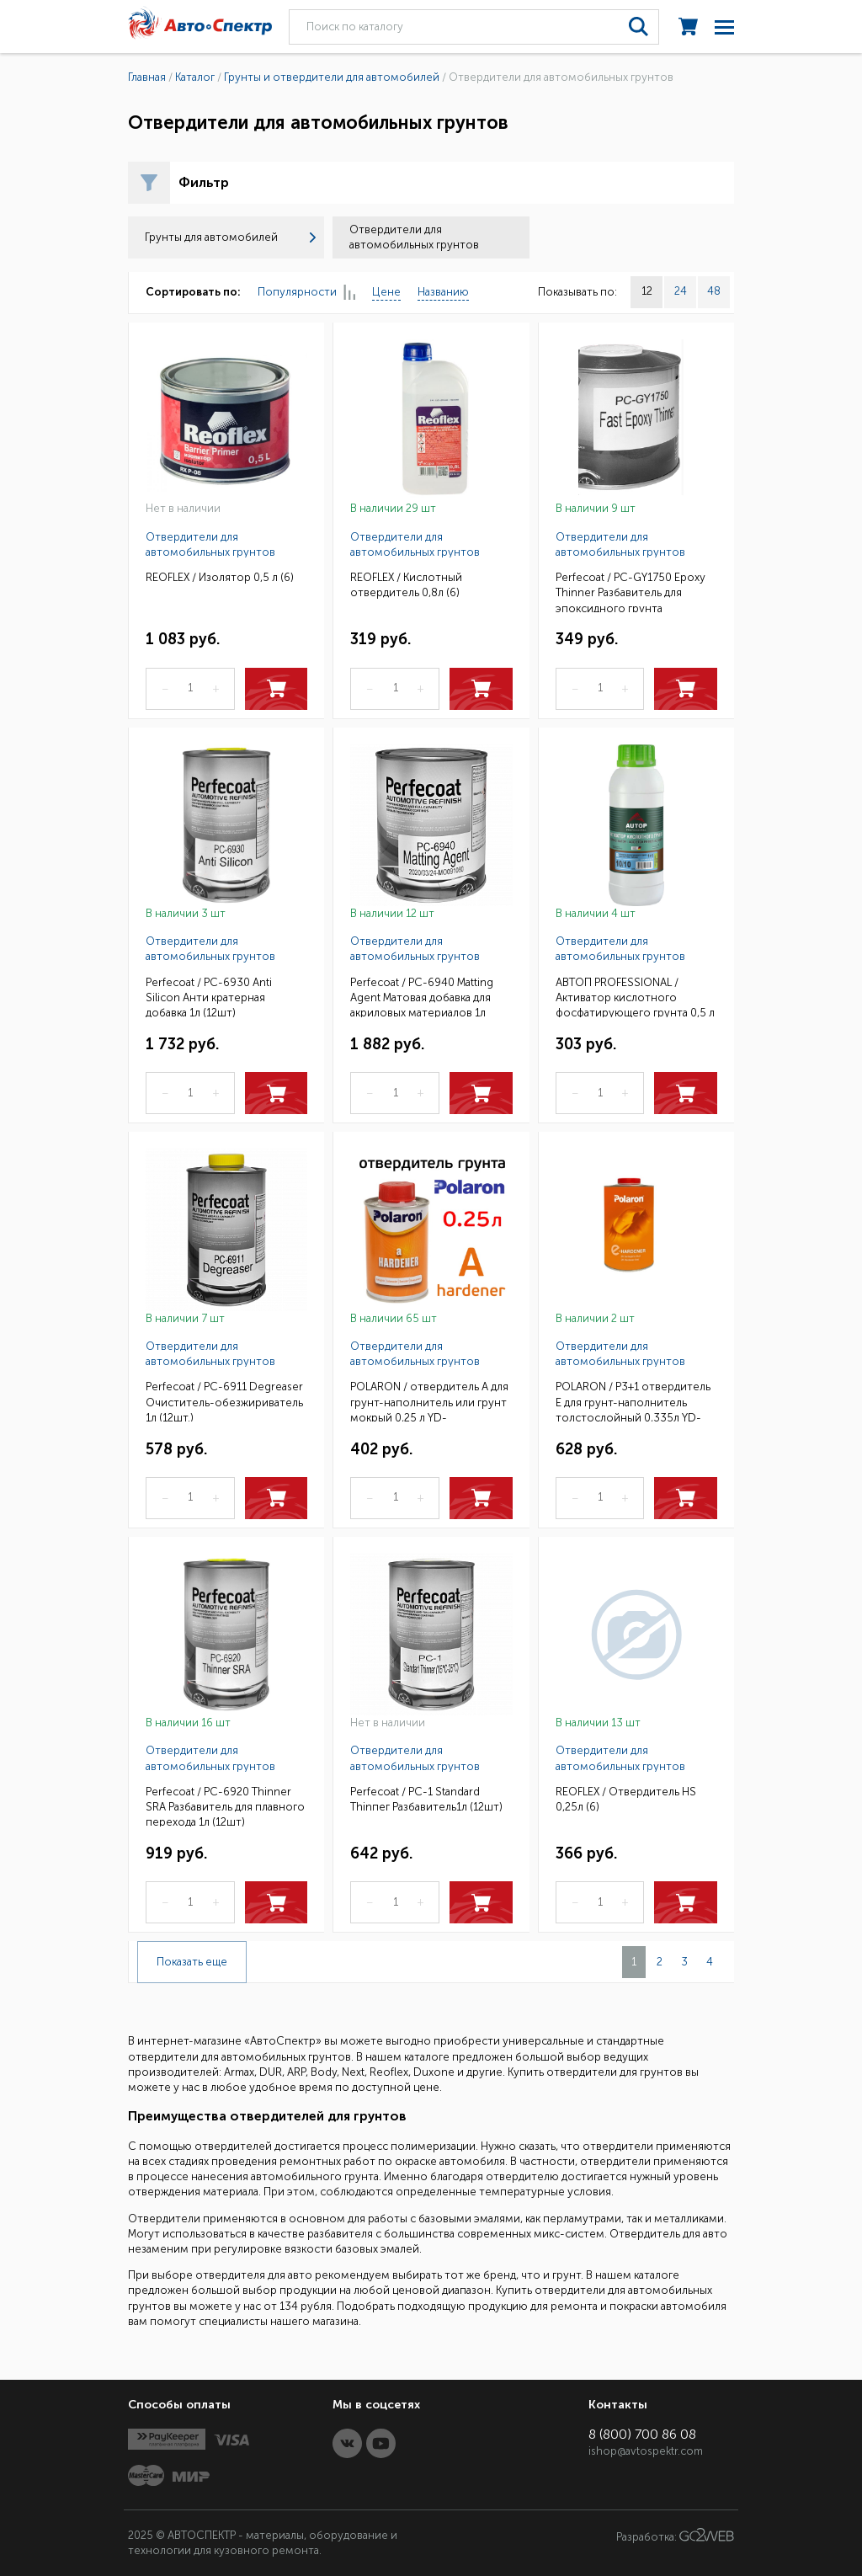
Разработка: (675, 2535)
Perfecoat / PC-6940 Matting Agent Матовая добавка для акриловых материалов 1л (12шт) (421, 996)
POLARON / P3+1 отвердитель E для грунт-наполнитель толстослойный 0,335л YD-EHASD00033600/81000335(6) (635, 1400)
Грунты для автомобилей (230, 237)
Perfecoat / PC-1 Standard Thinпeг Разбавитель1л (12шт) (426, 1799)
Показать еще (192, 1961)
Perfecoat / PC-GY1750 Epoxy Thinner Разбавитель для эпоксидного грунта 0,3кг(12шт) (630, 591)
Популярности (306, 293)
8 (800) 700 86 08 (642, 2434)
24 (680, 291)
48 (714, 291)
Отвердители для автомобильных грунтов (210, 544)
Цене (386, 291)
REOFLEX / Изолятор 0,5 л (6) (220, 577)
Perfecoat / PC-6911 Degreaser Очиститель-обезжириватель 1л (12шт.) (224, 1400)
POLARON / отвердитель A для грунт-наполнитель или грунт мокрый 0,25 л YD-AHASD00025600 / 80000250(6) (429, 1400)
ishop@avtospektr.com (645, 2451)
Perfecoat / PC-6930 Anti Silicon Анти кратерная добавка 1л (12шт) (209, 996)
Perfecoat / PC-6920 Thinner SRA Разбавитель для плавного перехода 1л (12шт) (225, 1806)
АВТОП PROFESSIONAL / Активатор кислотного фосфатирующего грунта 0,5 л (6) (635, 996)
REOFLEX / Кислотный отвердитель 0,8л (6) (406, 585)
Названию (443, 291)
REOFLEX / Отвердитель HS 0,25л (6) (626, 1799)
